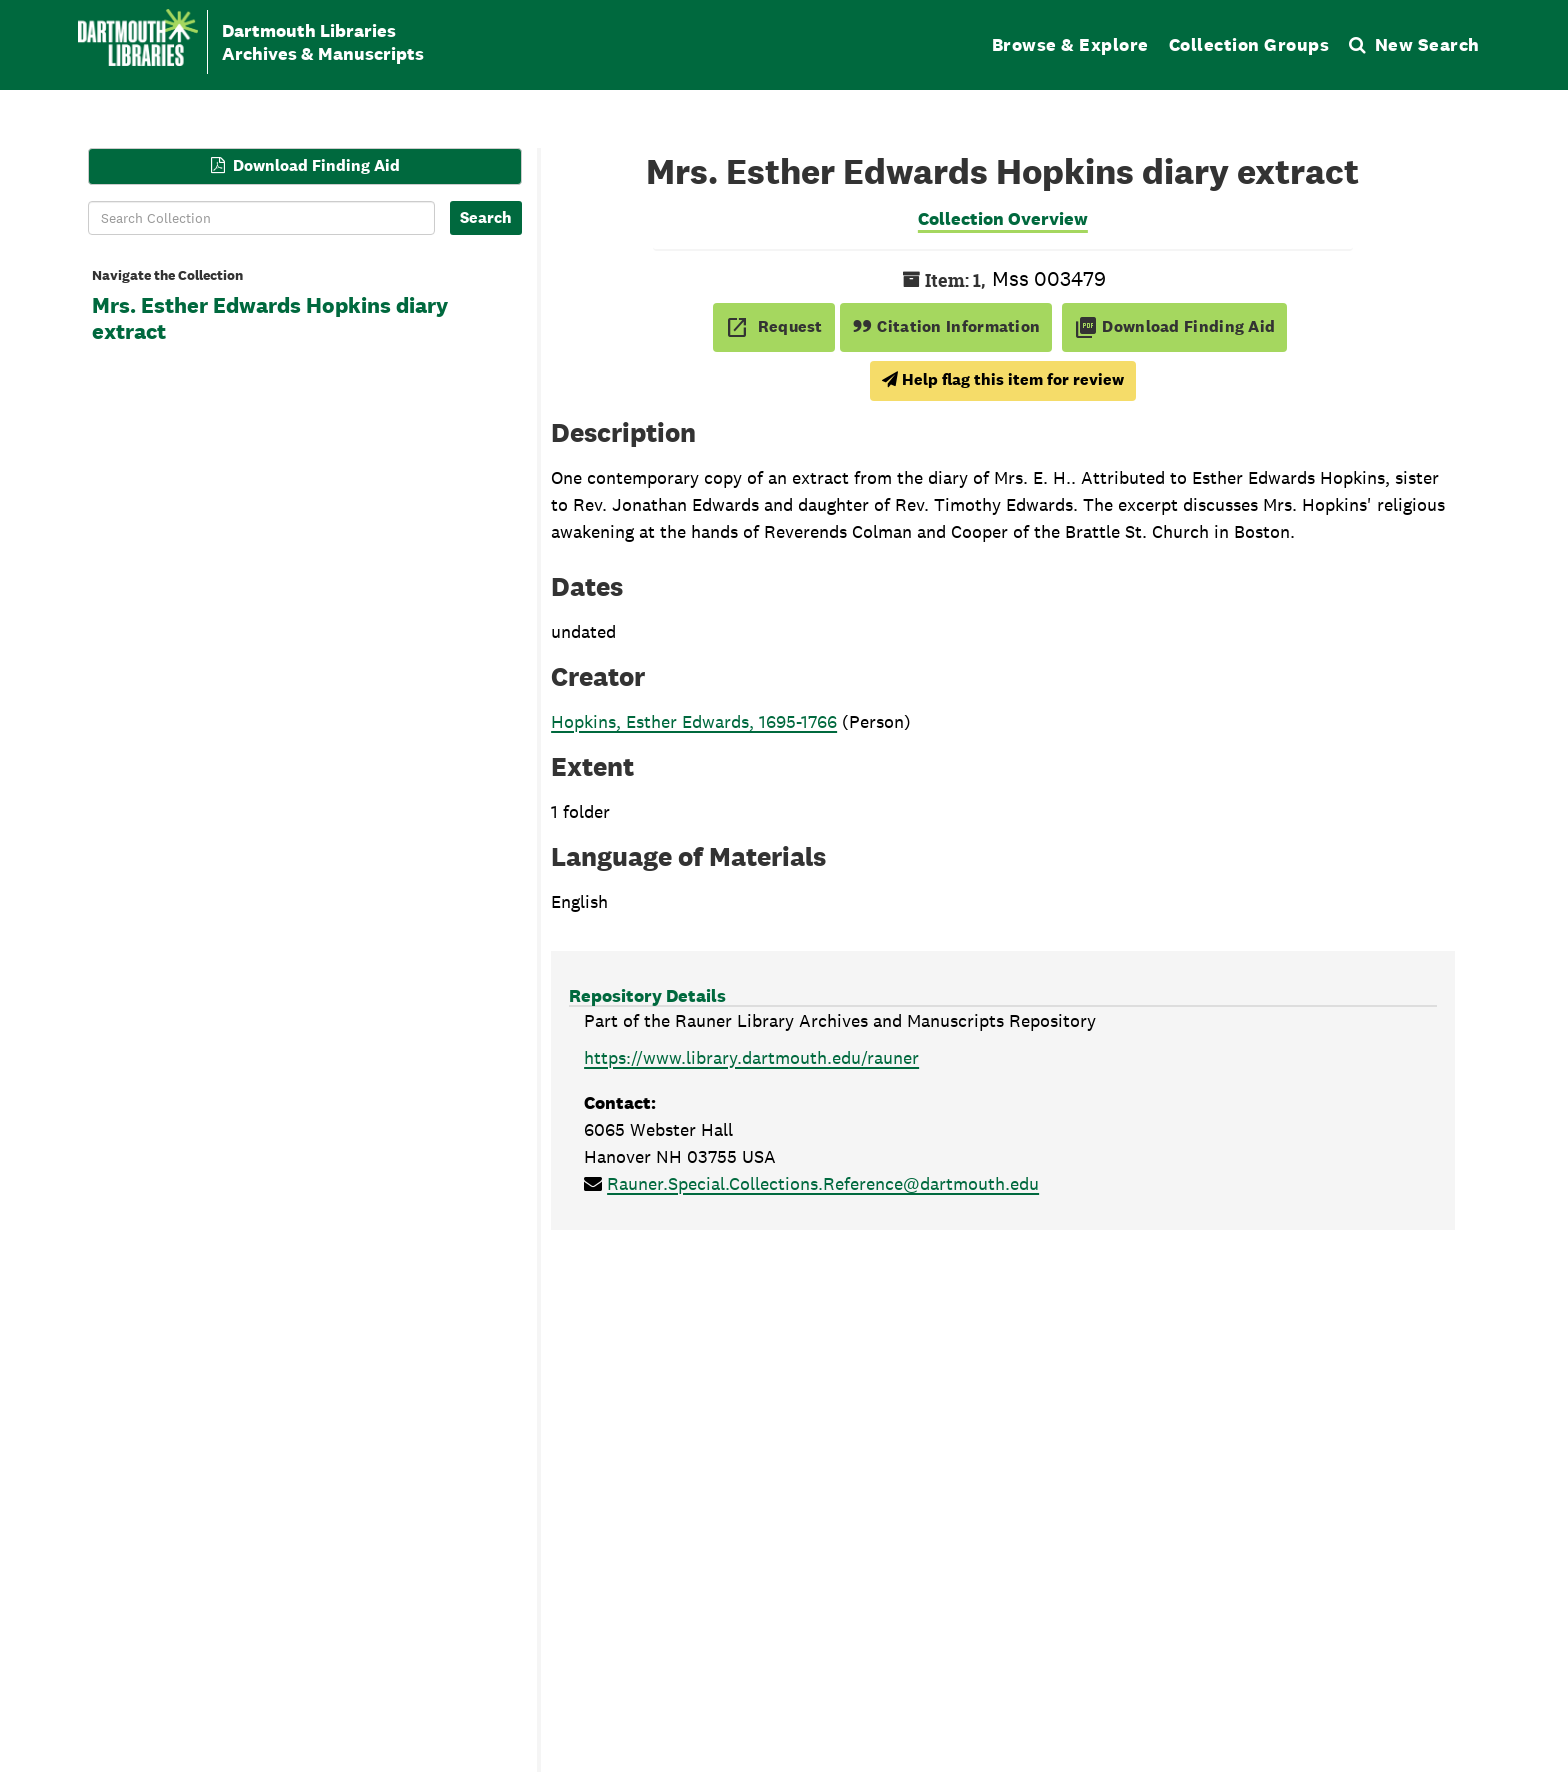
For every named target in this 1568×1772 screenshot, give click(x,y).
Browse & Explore (1070, 44)
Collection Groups (1249, 44)
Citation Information (946, 326)
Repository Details (647, 995)
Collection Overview (1003, 218)
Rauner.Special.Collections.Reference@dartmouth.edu (823, 1183)
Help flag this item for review (1003, 379)
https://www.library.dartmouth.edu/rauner (751, 1057)
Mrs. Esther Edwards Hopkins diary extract (270, 319)
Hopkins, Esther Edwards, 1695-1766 (694, 721)
